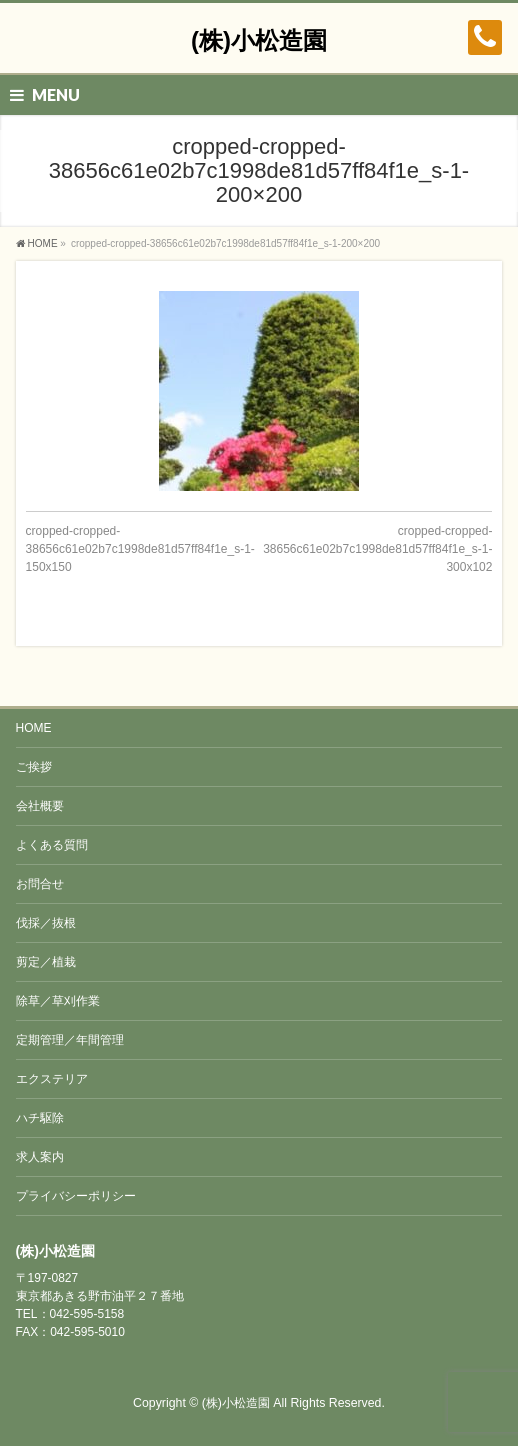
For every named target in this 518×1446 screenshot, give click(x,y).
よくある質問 (52, 845)
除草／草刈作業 (58, 1001)
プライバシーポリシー (76, 1196)
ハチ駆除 (40, 1118)
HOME (34, 728)
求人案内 (40, 1157)
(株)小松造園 (259, 40)
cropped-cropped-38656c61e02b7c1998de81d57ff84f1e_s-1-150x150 (140, 549)
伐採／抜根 (46, 923)
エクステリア (52, 1079)
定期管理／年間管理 (70, 1040)
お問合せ (40, 884)
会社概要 (40, 806)
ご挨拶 (34, 767)
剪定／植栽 (46, 962)
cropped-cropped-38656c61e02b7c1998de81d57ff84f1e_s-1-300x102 (377, 549)
